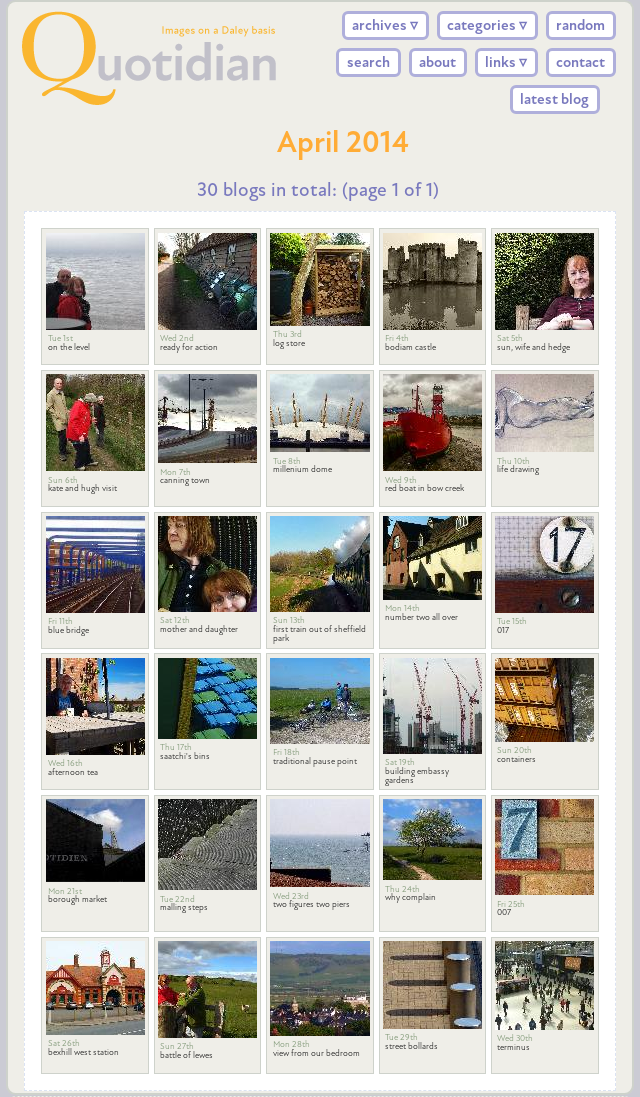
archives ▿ (385, 25)
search (368, 62)
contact (580, 62)
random (580, 25)
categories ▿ (487, 25)
